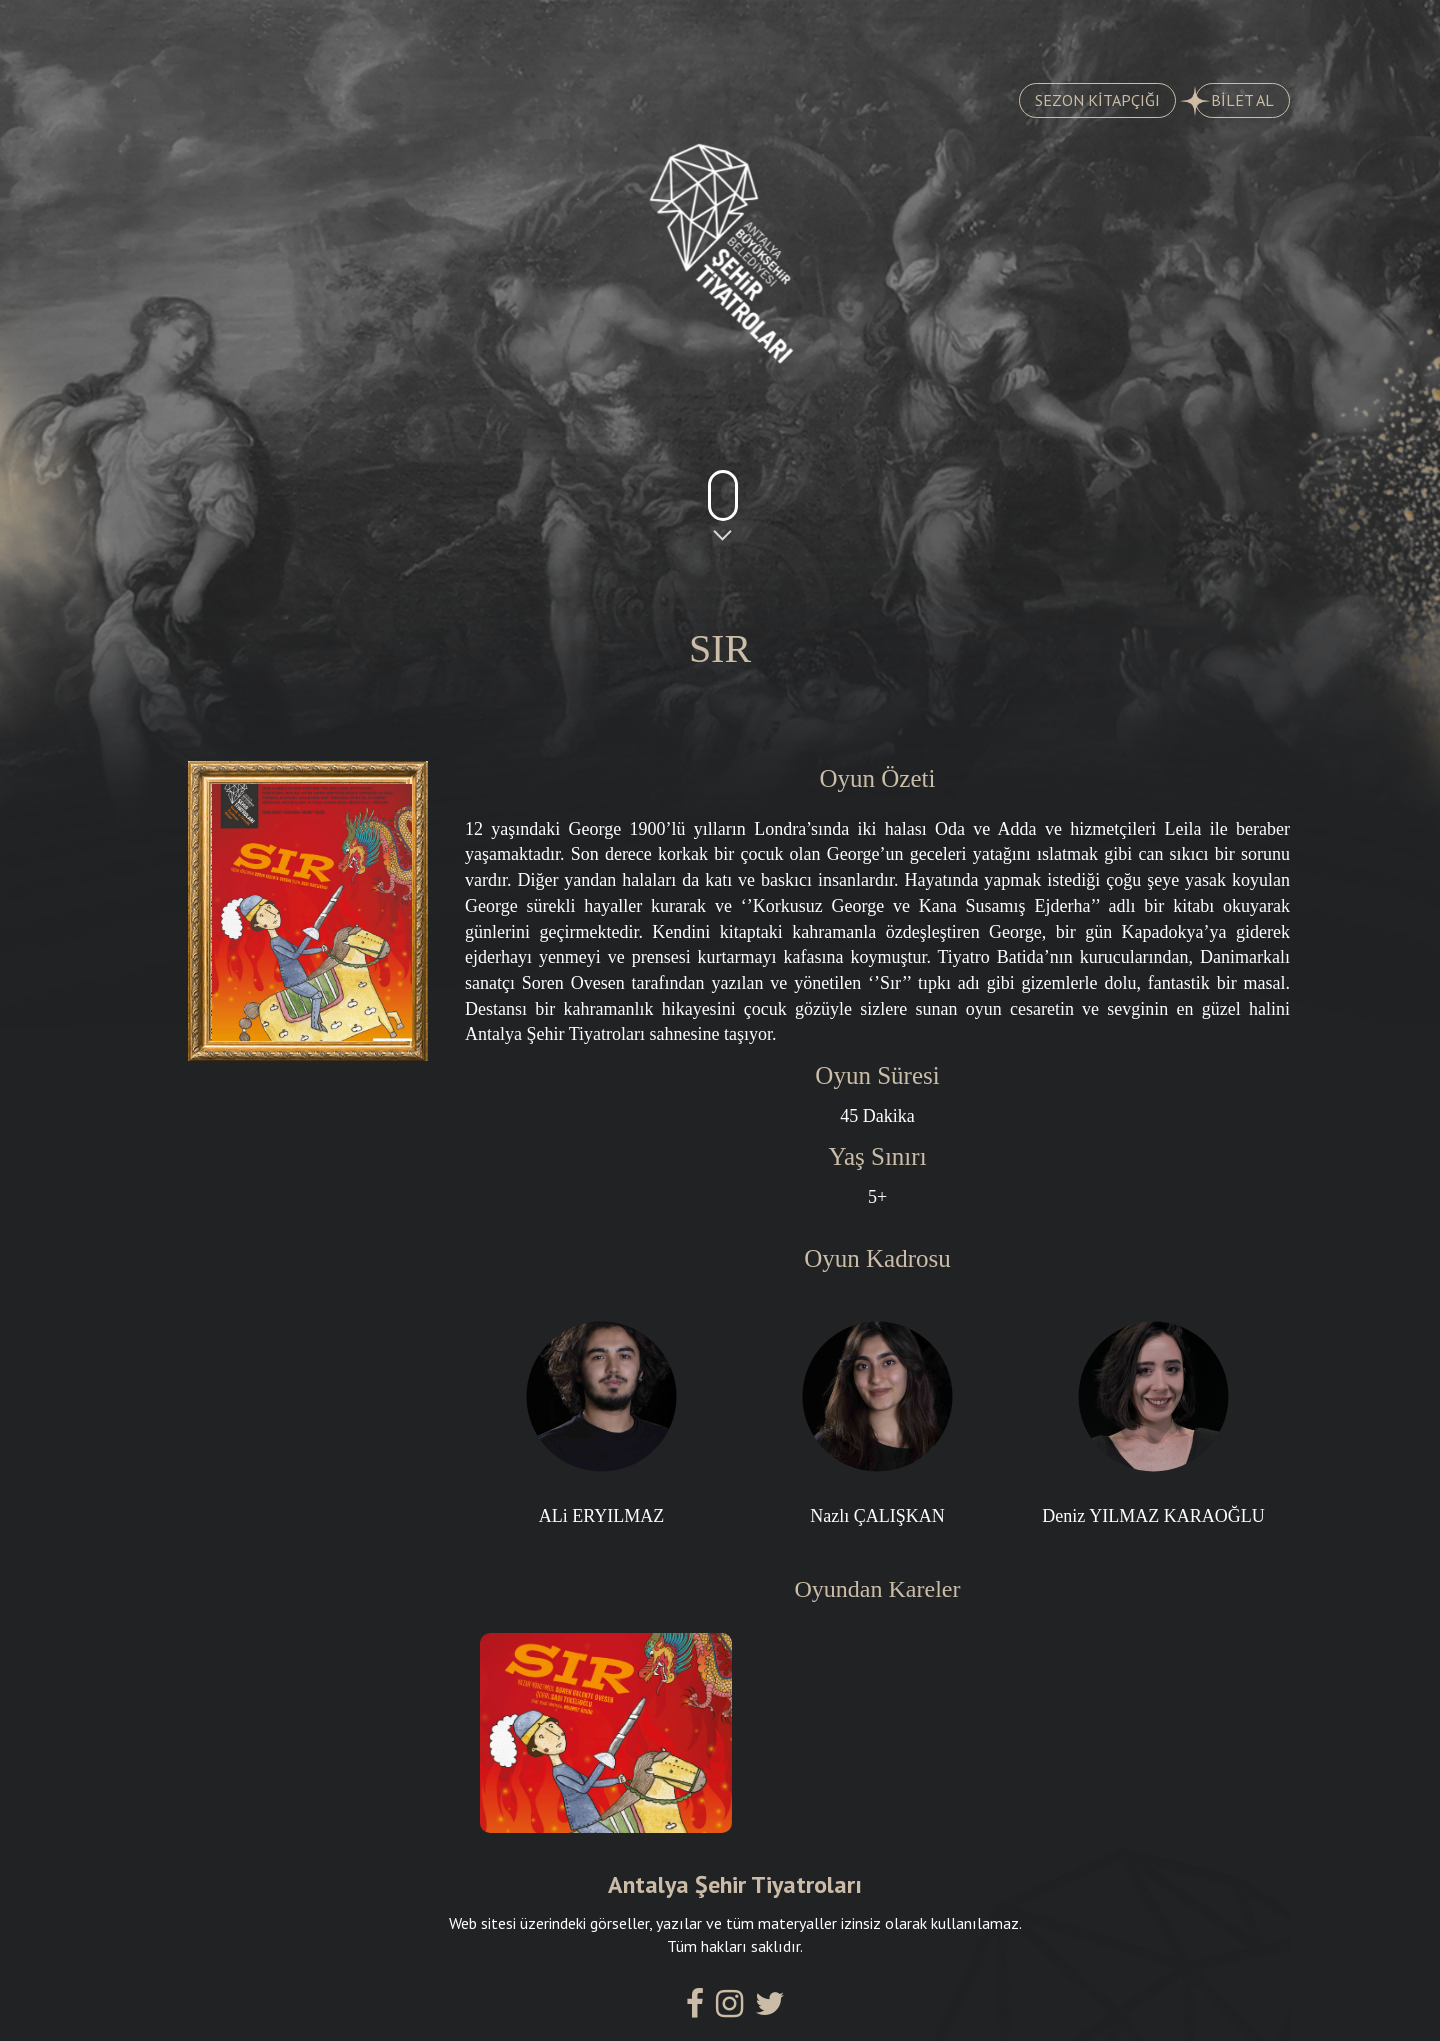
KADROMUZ (811, 31)
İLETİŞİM (1197, 31)
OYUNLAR (246, 31)
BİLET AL (1234, 101)
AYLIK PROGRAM (608, 31)
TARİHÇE (415, 31)
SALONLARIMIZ (1009, 31)
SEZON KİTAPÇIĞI (1097, 100)
